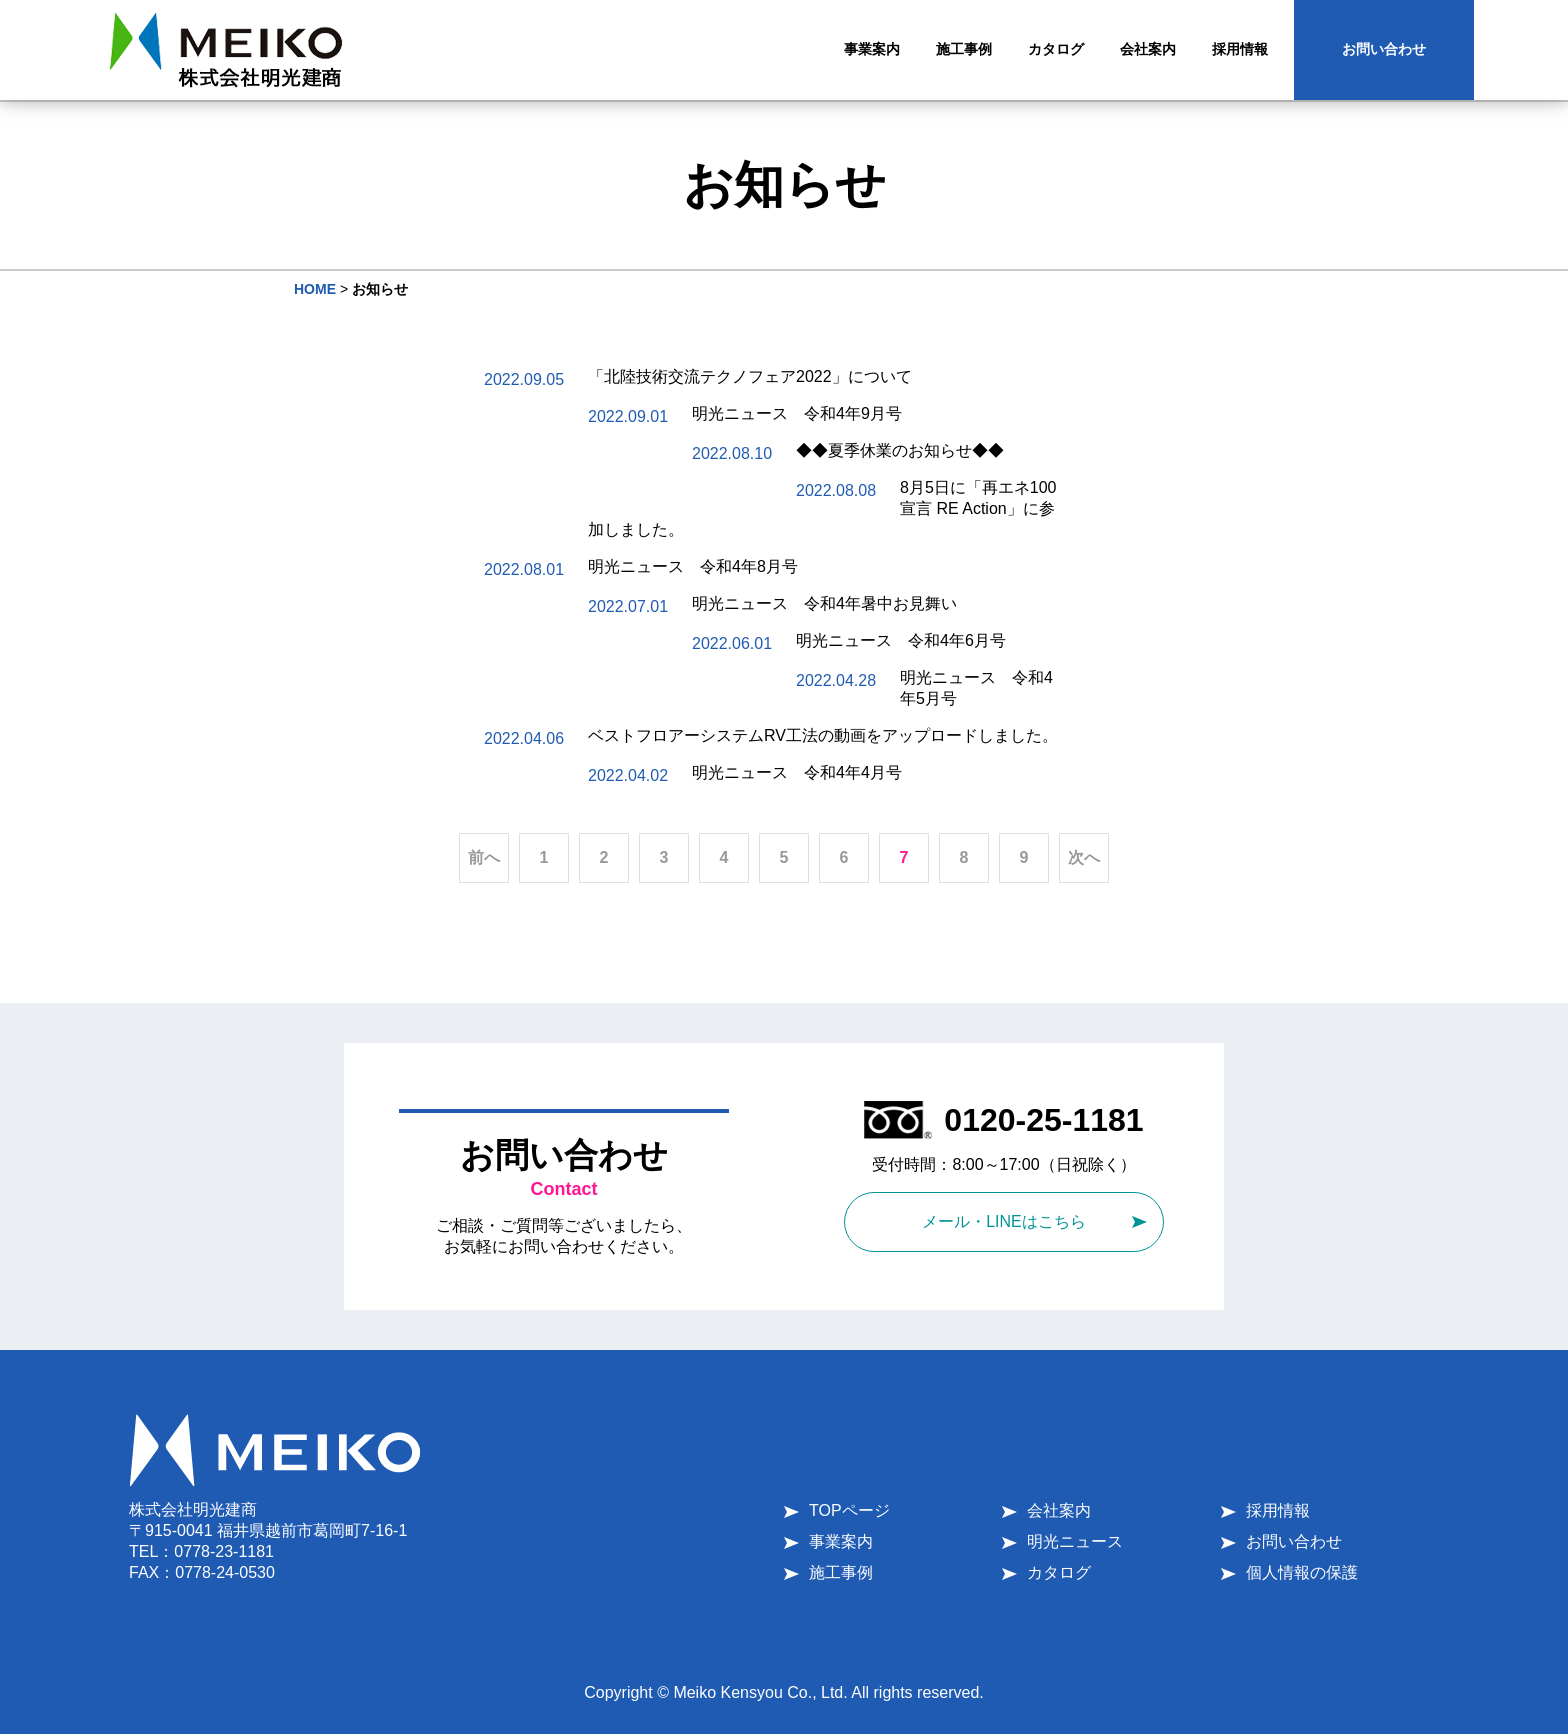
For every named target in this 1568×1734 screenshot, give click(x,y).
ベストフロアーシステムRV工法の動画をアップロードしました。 (823, 735)
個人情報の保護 (1302, 1572)
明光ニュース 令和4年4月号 (797, 772)
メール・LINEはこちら (1004, 1221)
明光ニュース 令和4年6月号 (901, 640)
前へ (484, 857)
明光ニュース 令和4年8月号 (693, 566)
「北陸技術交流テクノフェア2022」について (750, 376)
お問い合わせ (1384, 49)
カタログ (1059, 1572)
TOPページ (849, 1510)
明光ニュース (1075, 1541)
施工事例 (841, 1572)
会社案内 (1059, 1510)
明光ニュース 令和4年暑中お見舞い (824, 603)
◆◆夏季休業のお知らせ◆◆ (900, 450)
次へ (1084, 857)
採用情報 (1278, 1510)
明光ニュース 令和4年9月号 (797, 413)
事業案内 (841, 1541)
